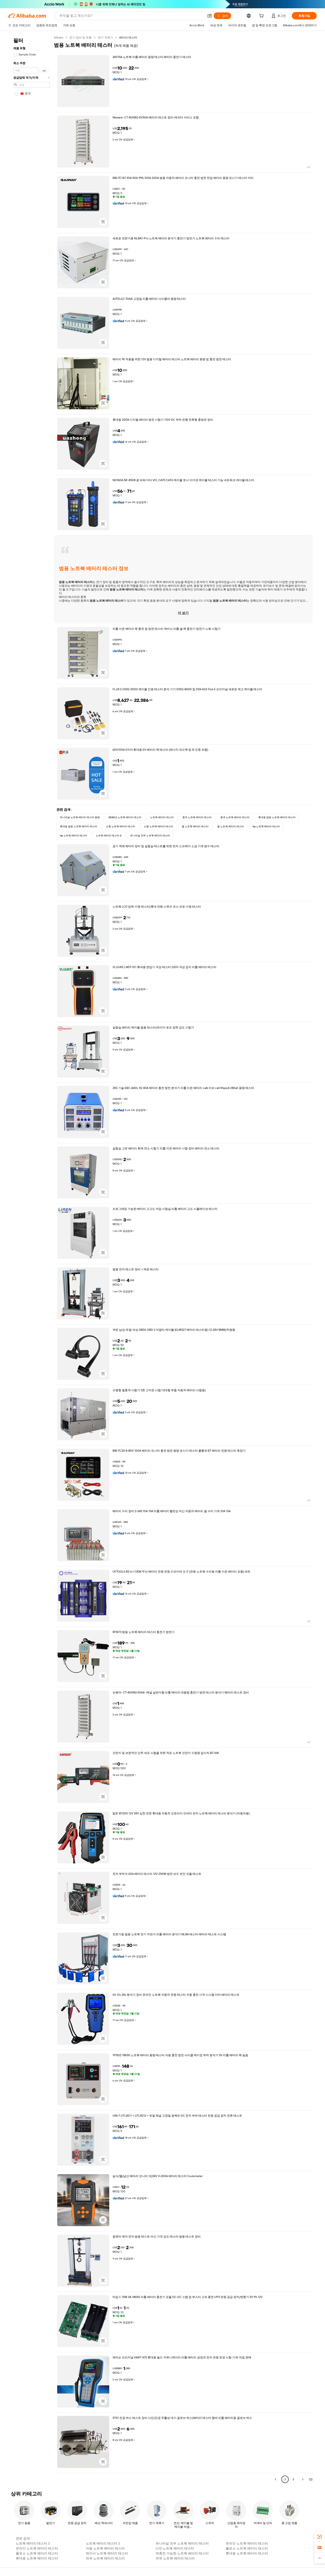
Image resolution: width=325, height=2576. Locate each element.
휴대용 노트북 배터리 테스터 (247, 2553)
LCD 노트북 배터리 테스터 (175, 2548)
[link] (319, 2536)
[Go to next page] (303, 2479)
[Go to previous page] (275, 2479)
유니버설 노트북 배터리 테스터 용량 (80, 817)
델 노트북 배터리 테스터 (195, 826)
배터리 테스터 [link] (128, 37)
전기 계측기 (105, 37)
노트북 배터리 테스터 (162, 817)
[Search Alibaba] (131, 15)
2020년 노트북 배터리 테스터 (124, 817)
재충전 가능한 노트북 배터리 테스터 (182, 2553)
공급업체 (143, 79)
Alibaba (58, 37)
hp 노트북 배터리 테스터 (266, 826)
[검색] (222, 15)
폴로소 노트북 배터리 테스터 (247, 2548)
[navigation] (31, 1260)
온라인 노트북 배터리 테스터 (247, 2543)
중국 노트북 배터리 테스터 (197, 817)
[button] (209, 15)
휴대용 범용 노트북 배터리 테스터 (277, 817)
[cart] (262, 16)
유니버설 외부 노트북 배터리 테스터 (150, 835)
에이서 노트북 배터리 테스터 (107, 2553)
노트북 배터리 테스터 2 (108, 835)
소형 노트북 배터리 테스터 (120, 826)
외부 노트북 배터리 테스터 (105, 2558)
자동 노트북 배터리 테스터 (105, 2548)
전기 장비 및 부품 (80, 37)
